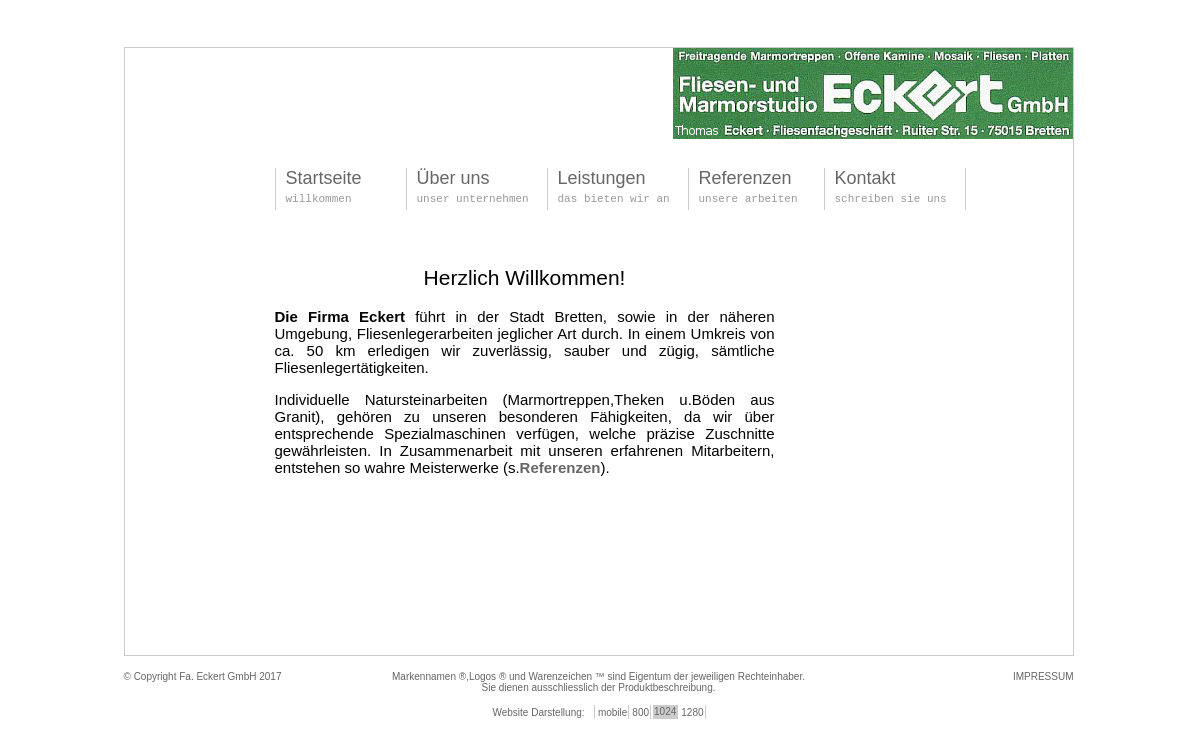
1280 (692, 712)
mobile (612, 712)
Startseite (324, 178)
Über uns (453, 178)
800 (640, 712)
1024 (665, 711)
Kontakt (865, 178)
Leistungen (602, 178)
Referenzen (745, 178)
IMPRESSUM (1043, 676)
